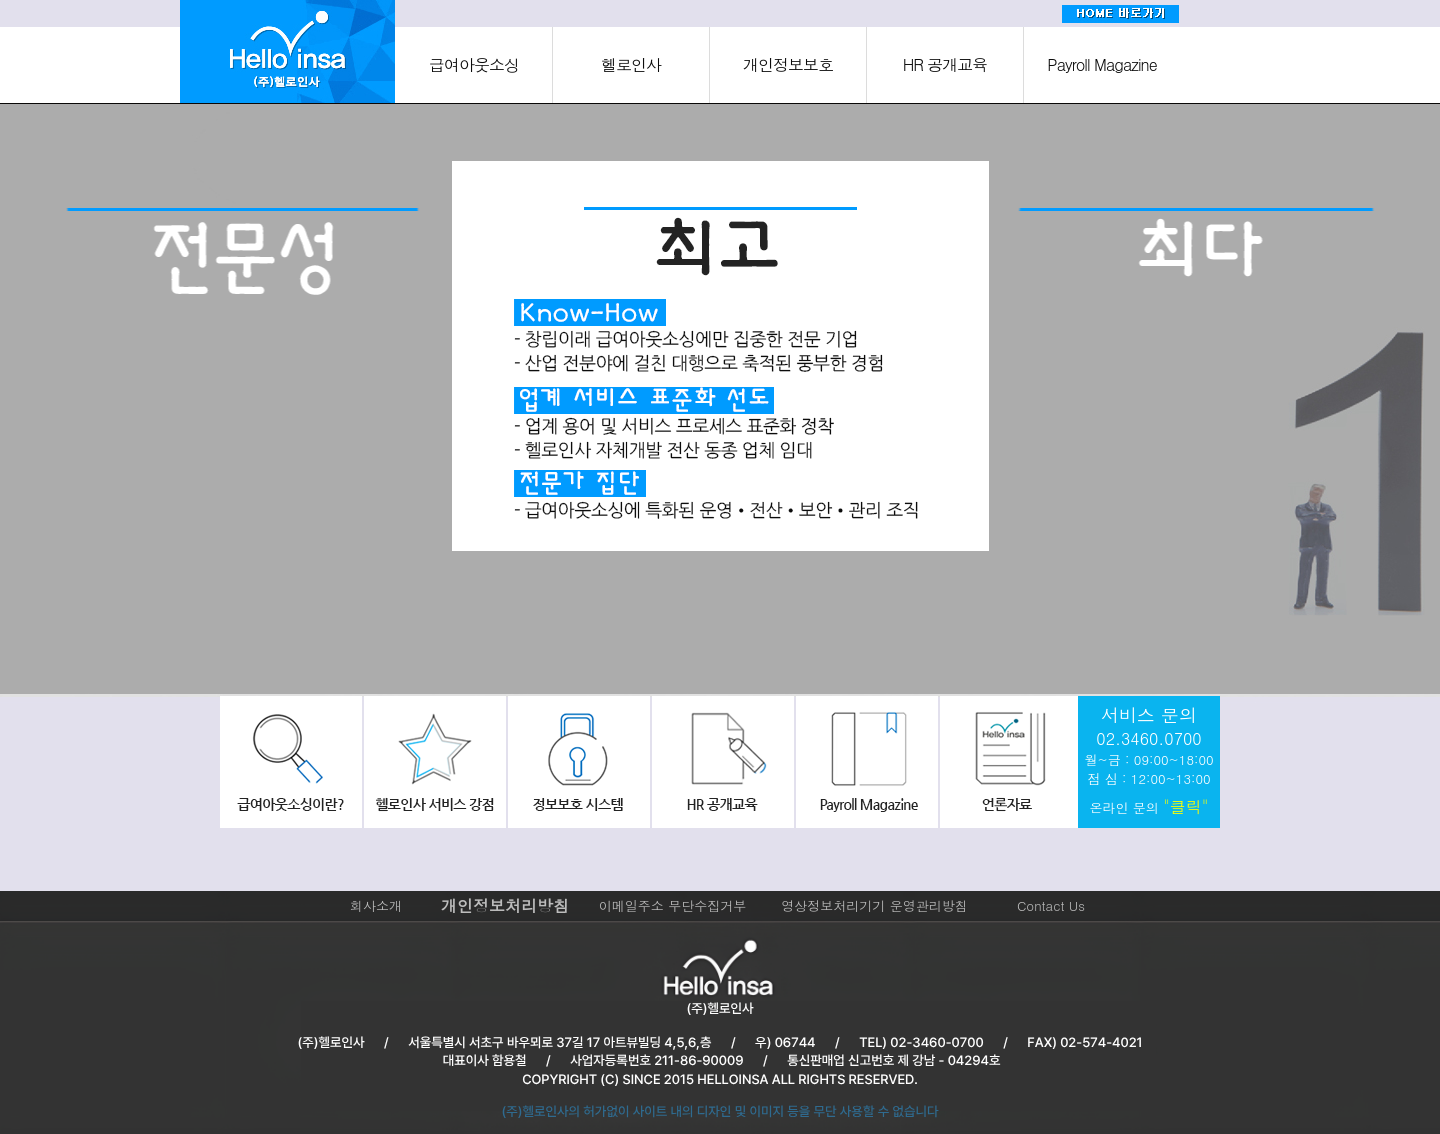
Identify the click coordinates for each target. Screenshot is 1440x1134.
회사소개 (376, 905)
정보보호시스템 (577, 762)
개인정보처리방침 (505, 905)
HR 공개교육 (945, 64)
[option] (243, 403)
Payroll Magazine (1101, 64)
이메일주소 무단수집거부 (672, 905)
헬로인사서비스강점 (434, 762)
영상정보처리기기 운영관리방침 (874, 905)
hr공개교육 (720, 762)
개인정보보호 (788, 64)
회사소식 (1006, 762)
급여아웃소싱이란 (291, 762)
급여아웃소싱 (474, 64)
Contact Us (1051, 905)
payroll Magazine (863, 762)
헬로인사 (631, 64)
